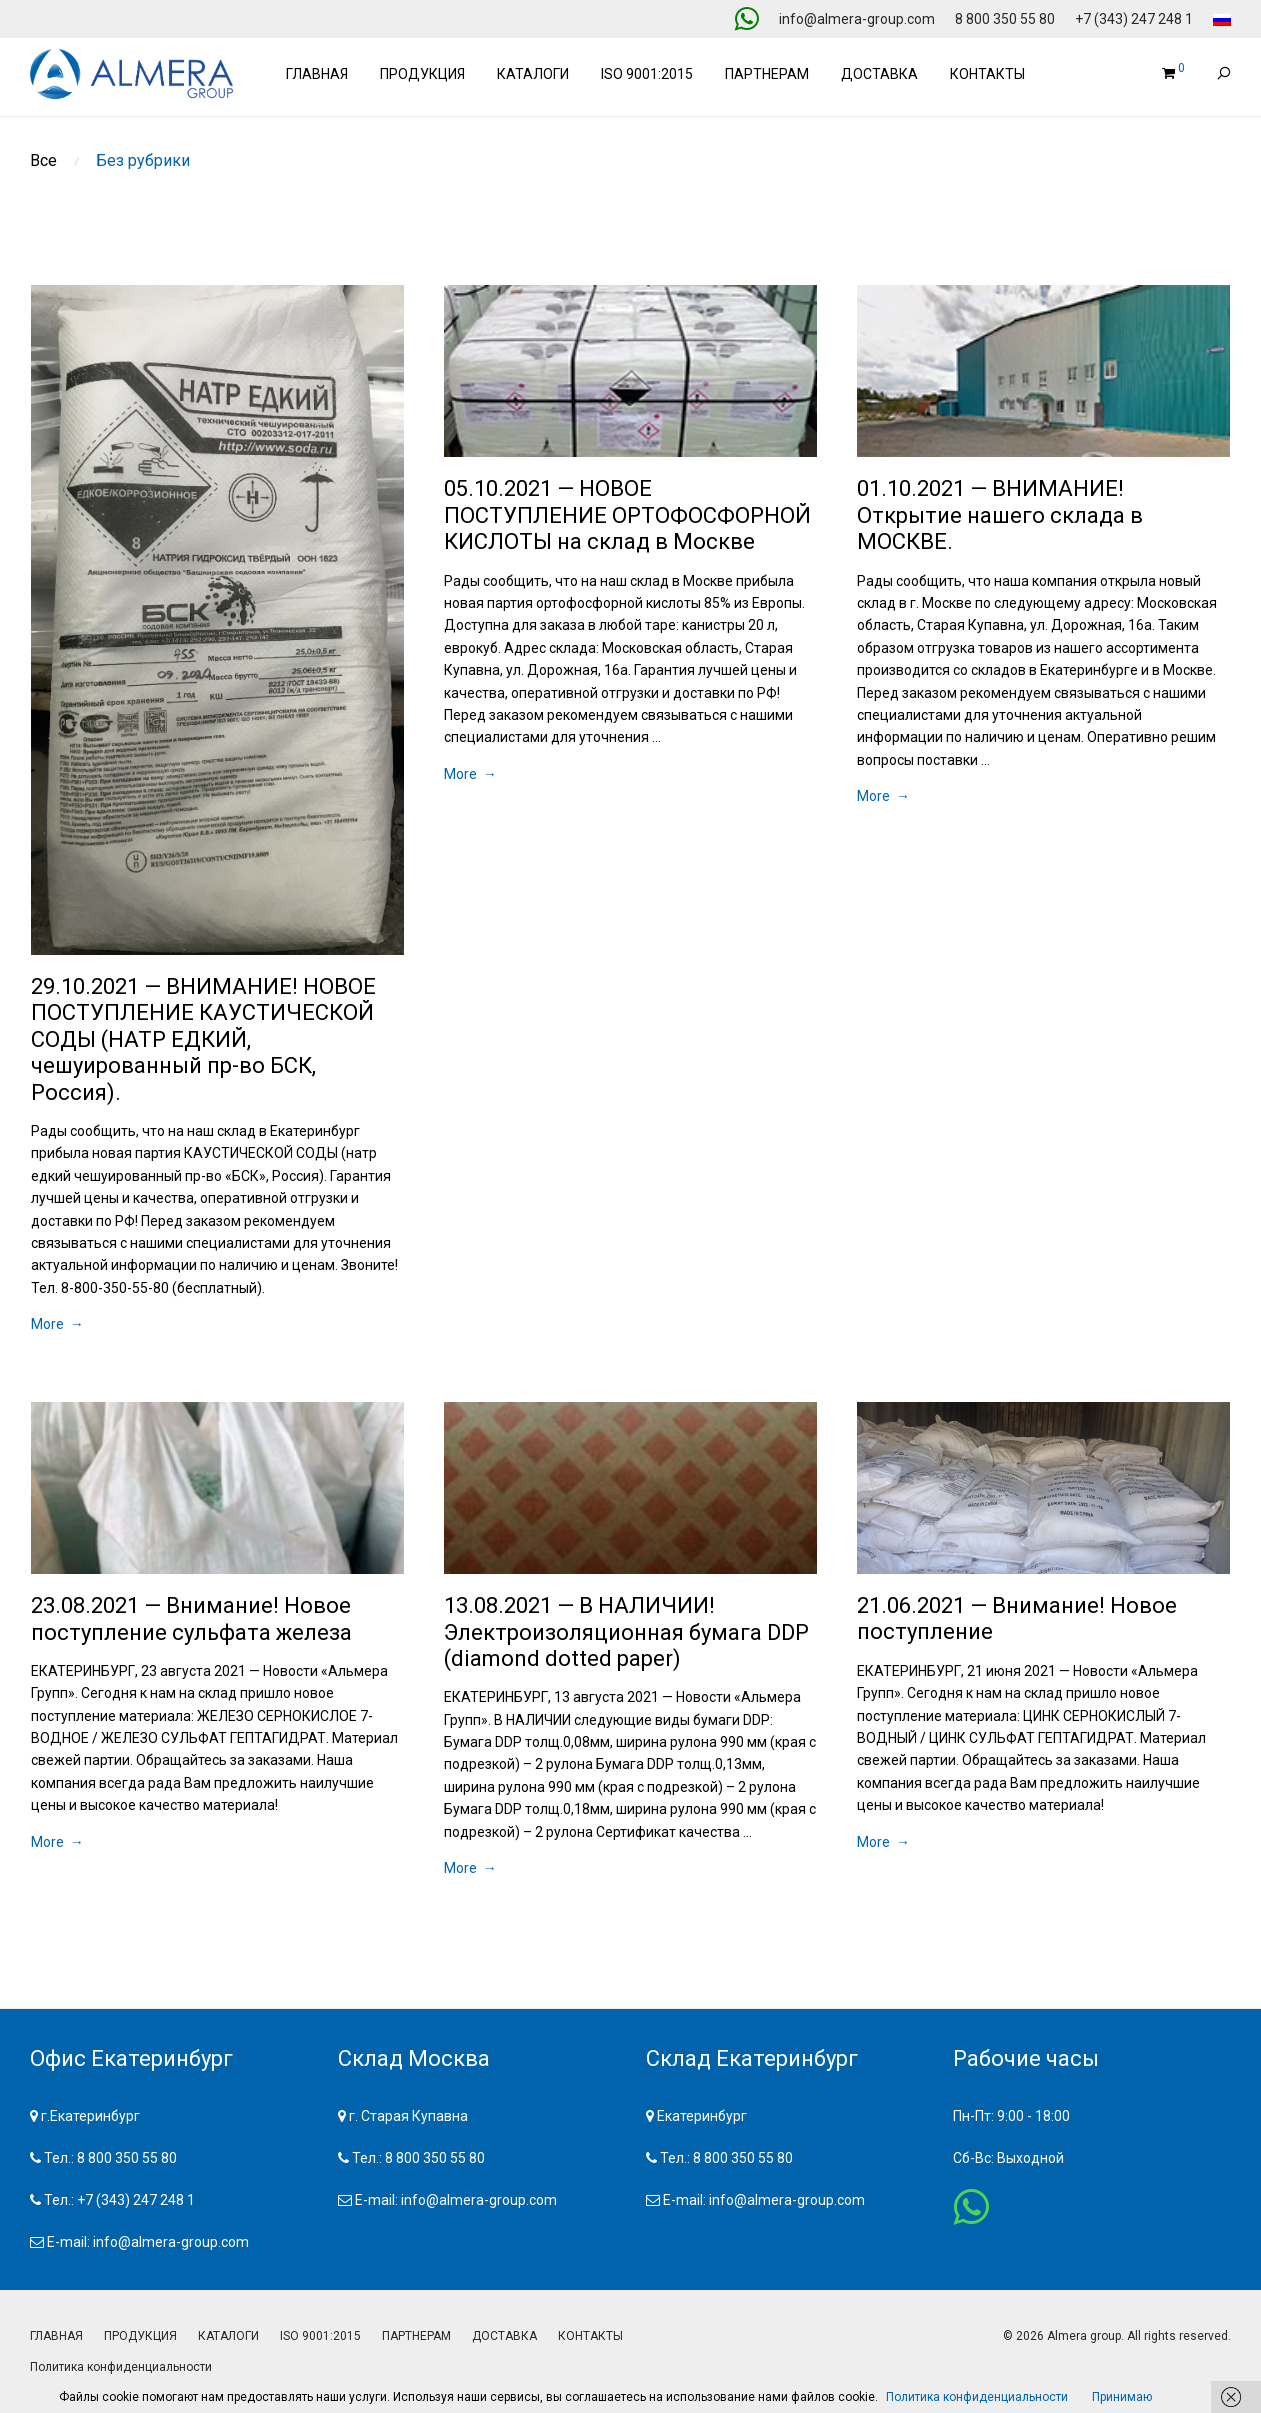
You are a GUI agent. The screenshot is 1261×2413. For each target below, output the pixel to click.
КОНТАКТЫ (590, 2336)
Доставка (879, 74)
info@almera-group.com (857, 19)
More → (57, 1324)
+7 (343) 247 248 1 (1134, 19)
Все (43, 160)
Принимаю (1122, 2397)
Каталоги (533, 74)
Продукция (422, 74)
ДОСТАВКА (504, 2336)
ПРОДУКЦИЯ (140, 2336)
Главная (317, 74)
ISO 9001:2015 (647, 74)
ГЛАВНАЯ (56, 2336)
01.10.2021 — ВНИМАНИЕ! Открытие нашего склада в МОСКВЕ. (1000, 515)
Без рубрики (143, 160)
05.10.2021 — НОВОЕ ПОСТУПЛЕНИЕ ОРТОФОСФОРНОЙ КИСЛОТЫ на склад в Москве (627, 515)
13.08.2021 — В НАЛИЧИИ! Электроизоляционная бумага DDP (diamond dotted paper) (626, 1632)
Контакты (987, 74)
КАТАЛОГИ (228, 2336)
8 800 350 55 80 (1005, 19)
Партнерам (767, 74)
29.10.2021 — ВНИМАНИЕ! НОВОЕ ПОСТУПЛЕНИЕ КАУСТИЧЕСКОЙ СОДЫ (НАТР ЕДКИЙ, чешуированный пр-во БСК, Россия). (203, 1039)
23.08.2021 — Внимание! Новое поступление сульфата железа (191, 1618)
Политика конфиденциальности (121, 2367)
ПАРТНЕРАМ (416, 2336)
